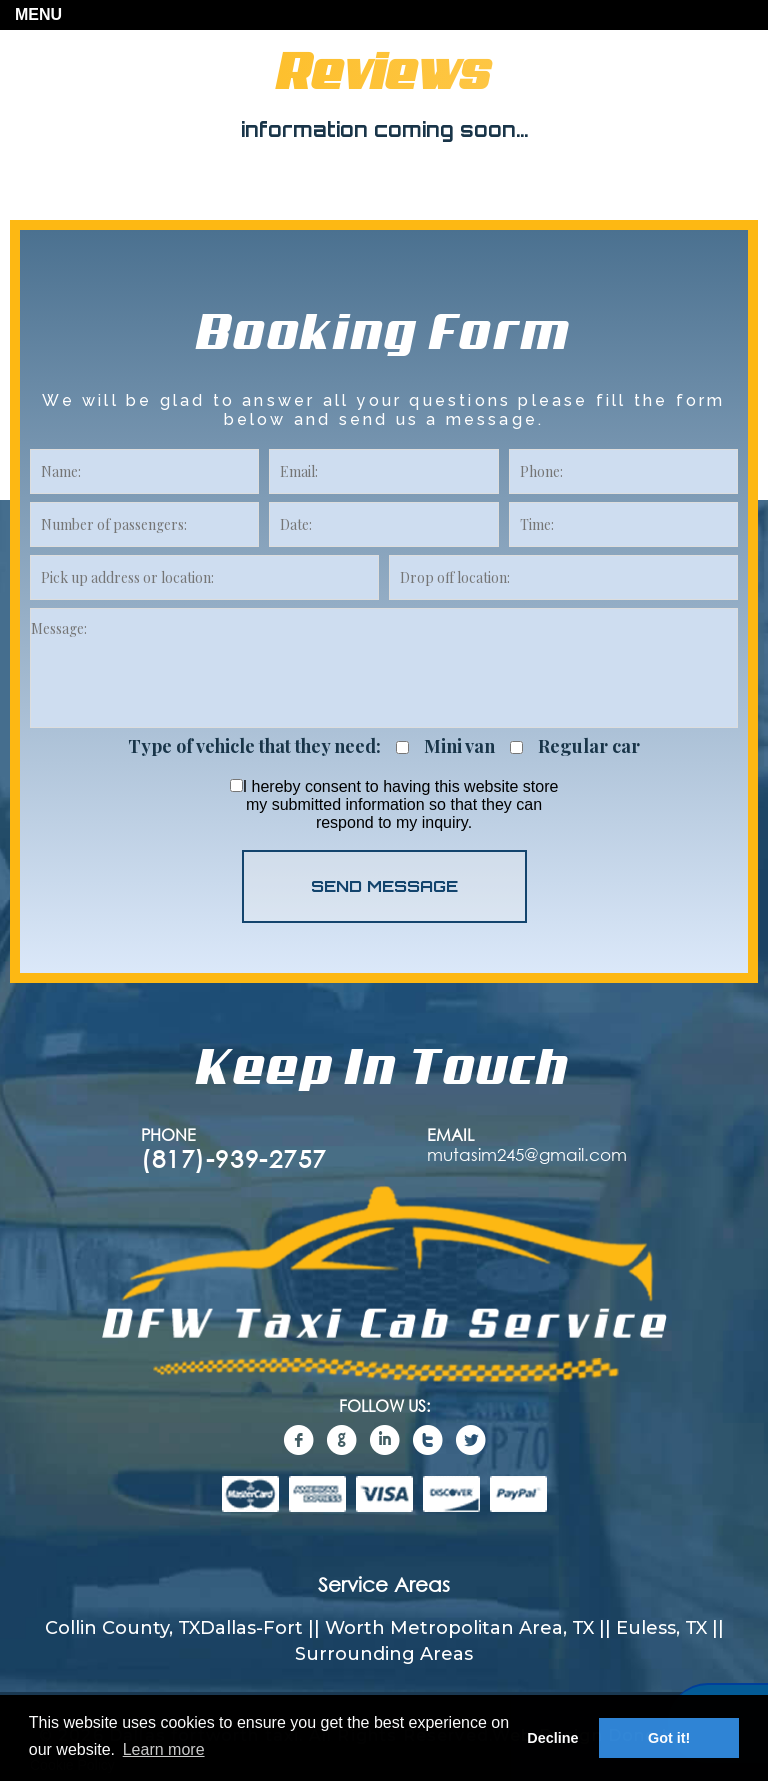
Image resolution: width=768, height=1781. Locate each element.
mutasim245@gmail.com (527, 1154)
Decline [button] (552, 1738)
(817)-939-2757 (234, 1158)
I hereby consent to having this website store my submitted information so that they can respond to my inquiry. (394, 804)
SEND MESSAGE (384, 886)
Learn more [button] (164, 1749)
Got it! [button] (669, 1738)
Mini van (459, 747)
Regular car (589, 747)
